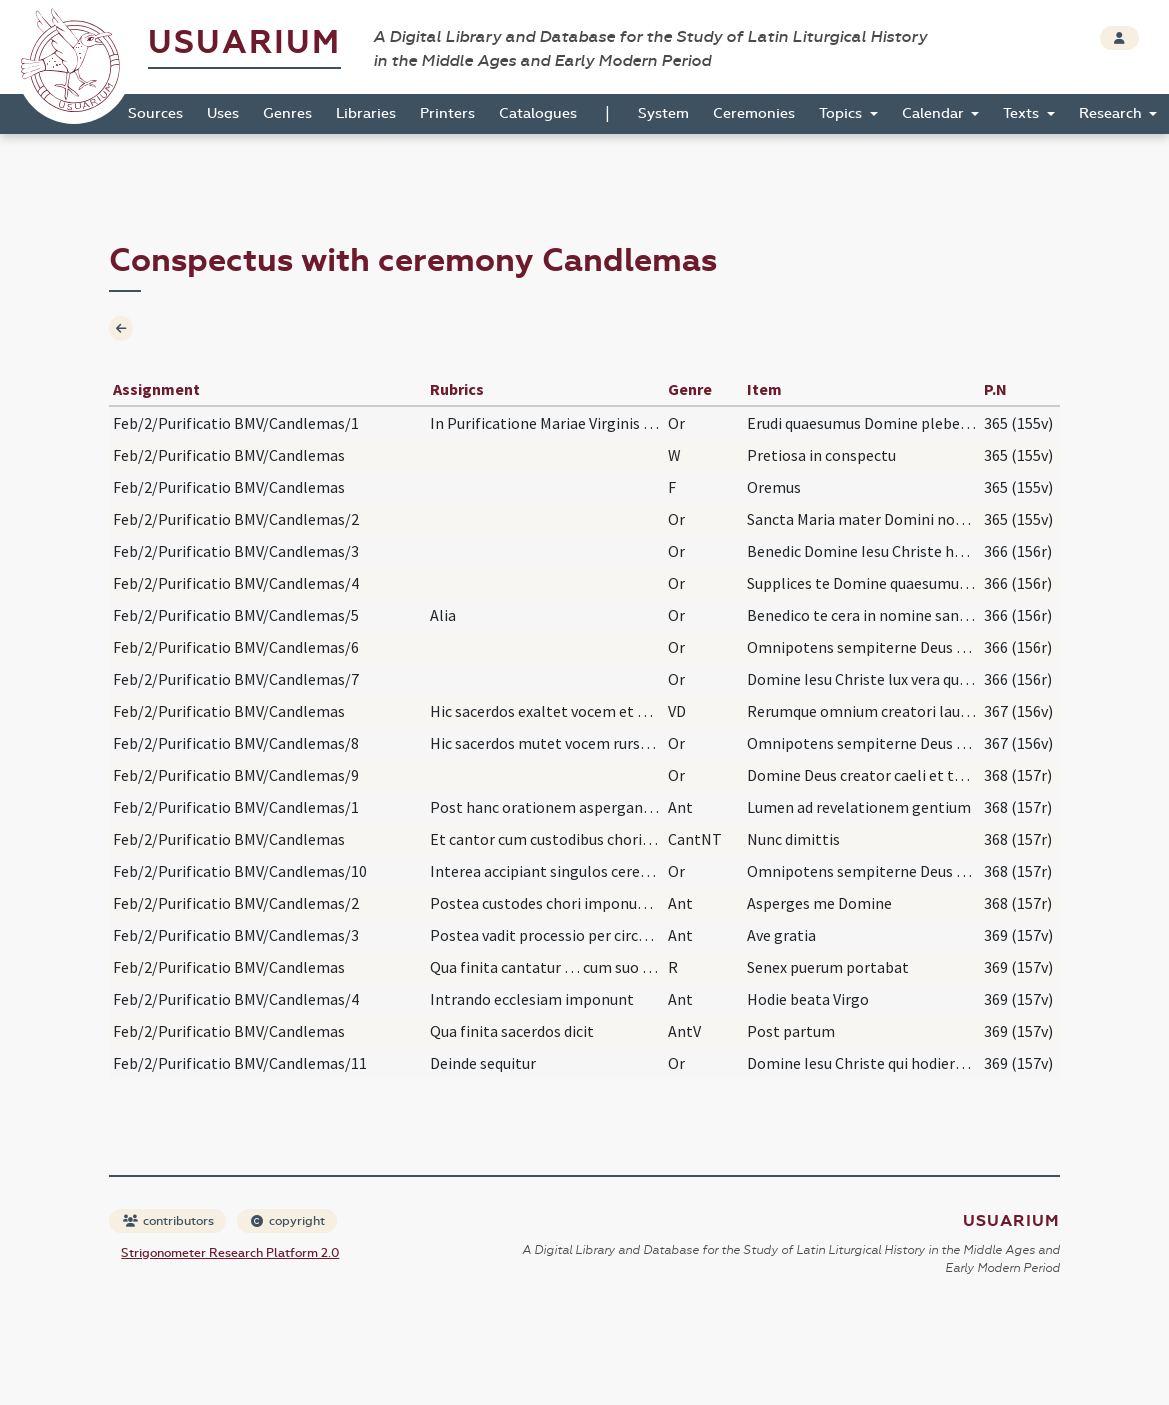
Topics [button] (842, 113)
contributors (168, 1221)
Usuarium (244, 42)
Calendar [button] (935, 113)
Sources (155, 113)
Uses (223, 113)
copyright (288, 1221)
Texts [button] (1023, 113)
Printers (447, 113)
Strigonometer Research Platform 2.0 (230, 1253)
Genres (287, 113)
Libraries (366, 113)
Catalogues (538, 113)
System (663, 113)
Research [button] (1112, 113)
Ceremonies (754, 113)
